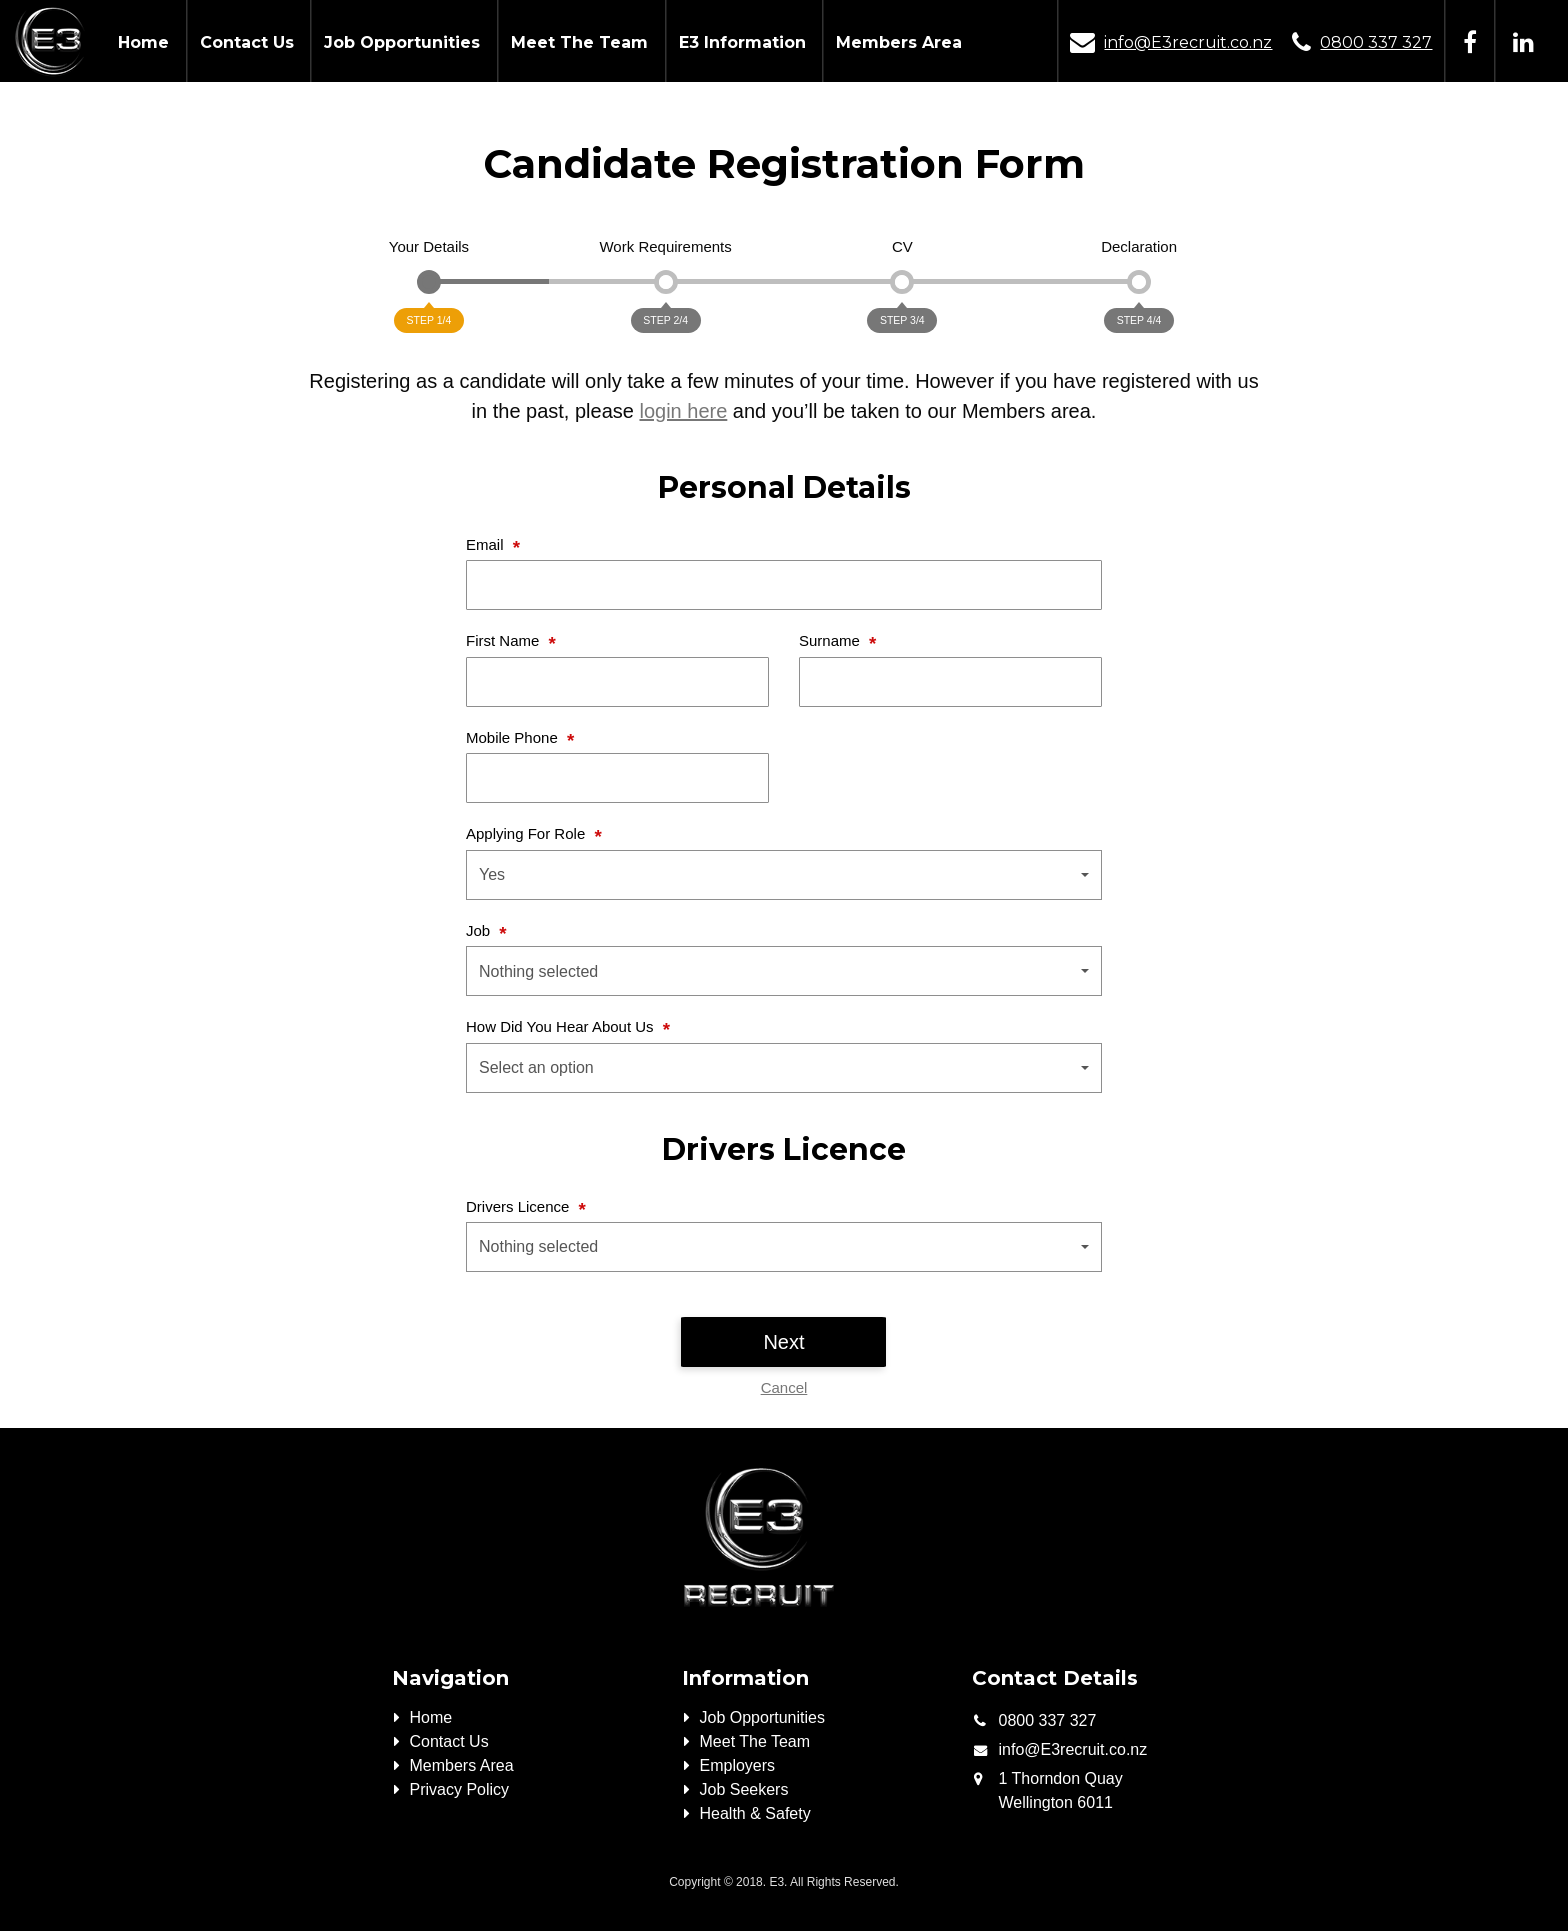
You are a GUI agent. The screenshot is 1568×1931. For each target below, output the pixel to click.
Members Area (899, 42)
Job (480, 930)
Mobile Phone (514, 737)
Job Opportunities (402, 42)
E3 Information (742, 42)
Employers (738, 1765)
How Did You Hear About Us (562, 1026)
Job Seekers (744, 1789)
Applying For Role (527, 833)
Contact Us (247, 42)
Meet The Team (579, 42)
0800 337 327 (1376, 42)
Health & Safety (755, 1813)
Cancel (784, 1387)
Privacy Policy (460, 1789)
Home (143, 42)
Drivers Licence (520, 1206)
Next (783, 1342)
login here (683, 411)
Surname (831, 640)
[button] (784, 875)
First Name (505, 640)
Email (487, 544)
